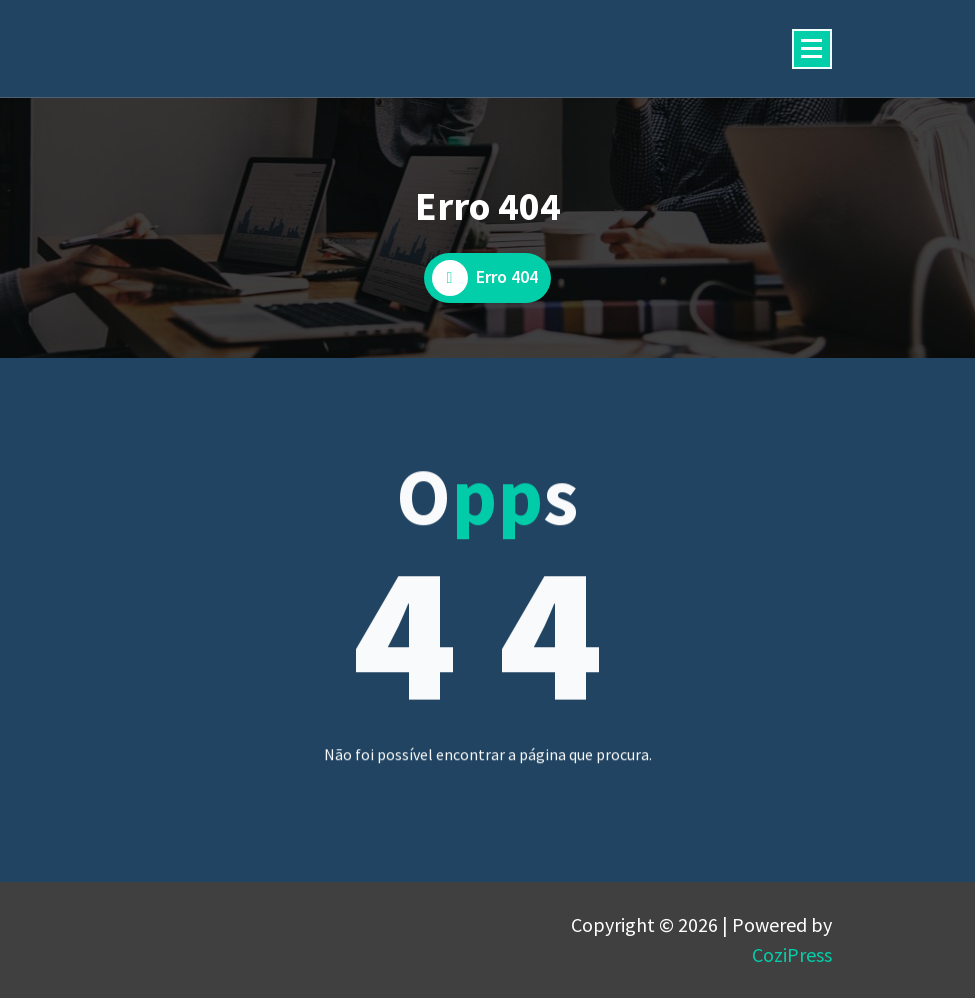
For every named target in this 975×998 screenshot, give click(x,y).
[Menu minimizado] (812, 49)
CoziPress (792, 954)
